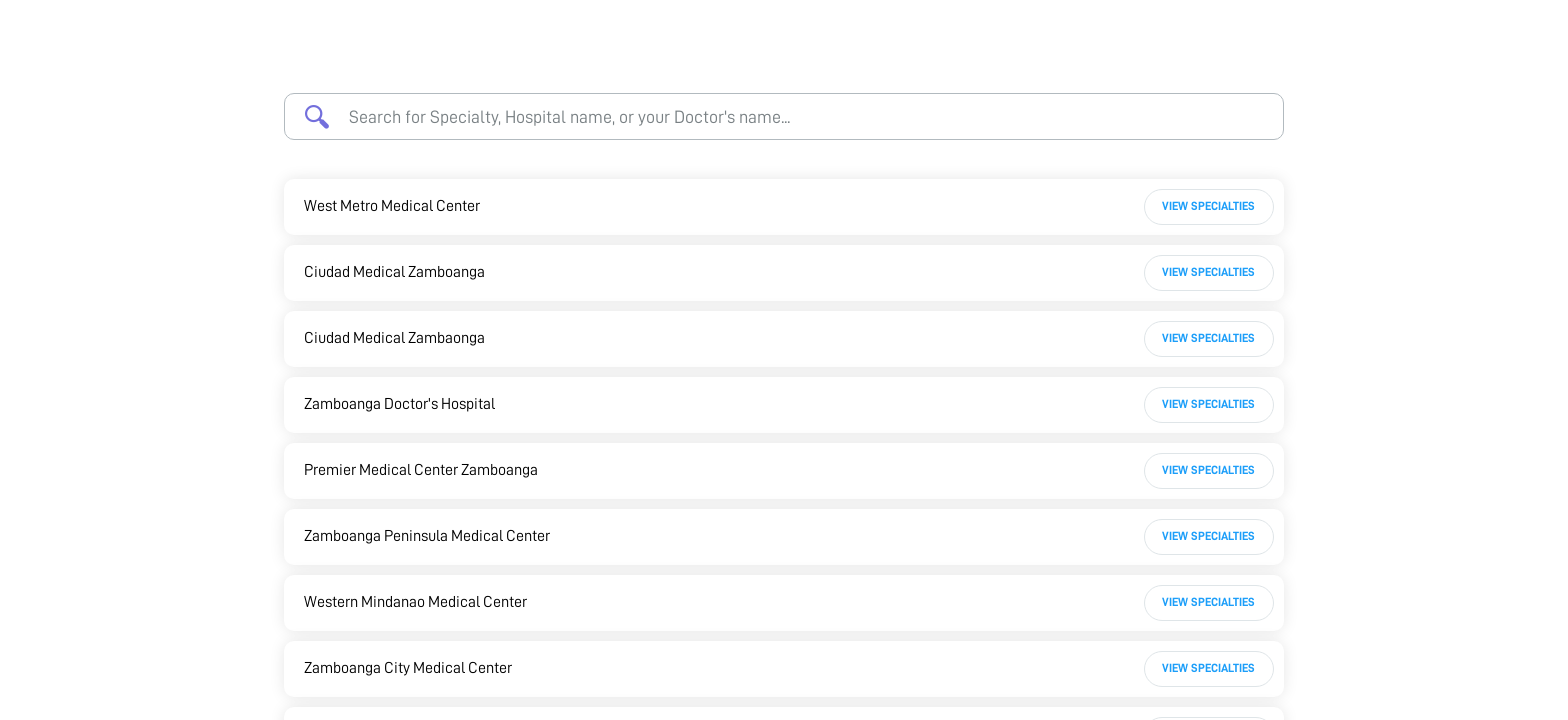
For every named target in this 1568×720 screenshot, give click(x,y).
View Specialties (1208, 206)
